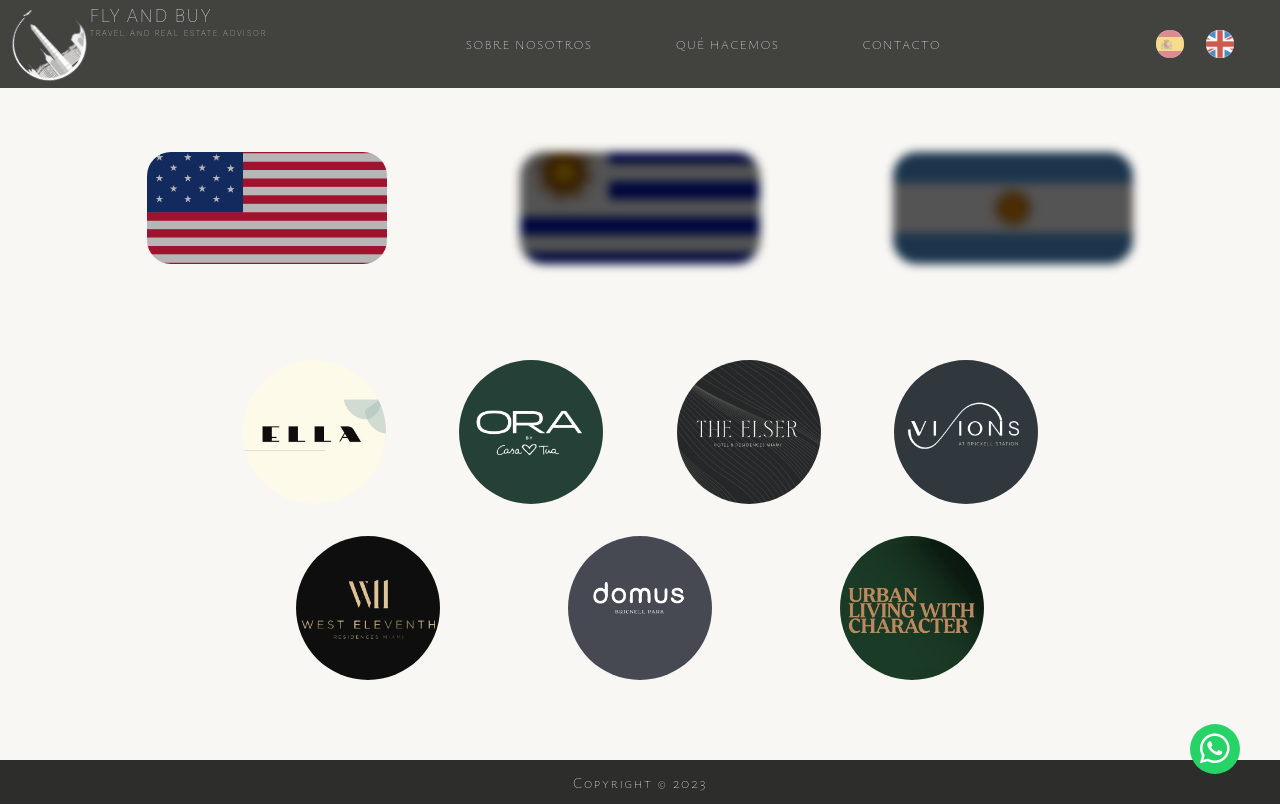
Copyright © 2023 (640, 782)
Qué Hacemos (728, 44)
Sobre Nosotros (529, 44)
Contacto (902, 44)
